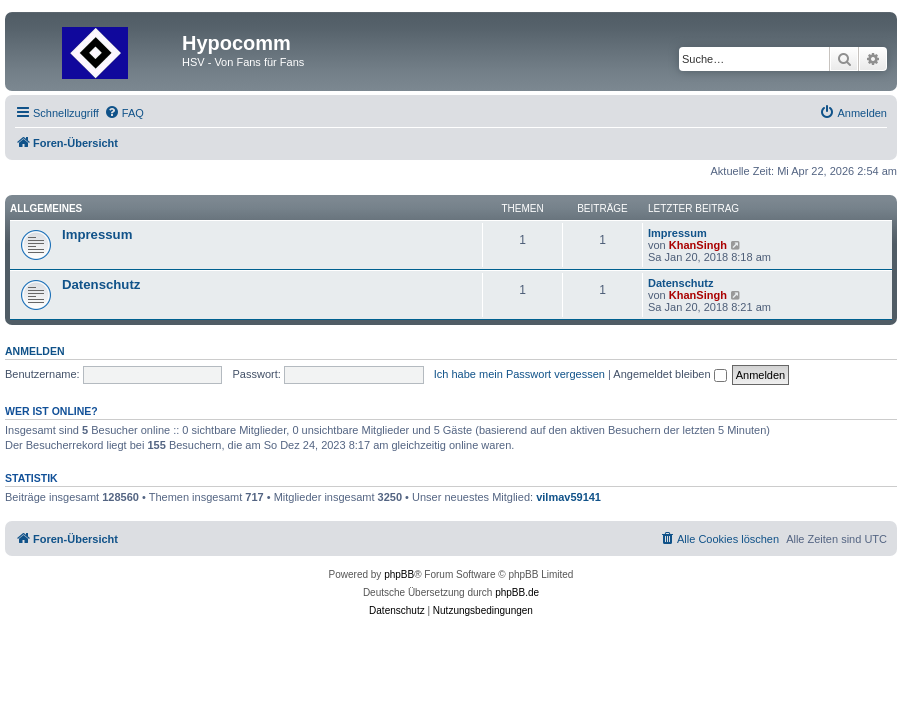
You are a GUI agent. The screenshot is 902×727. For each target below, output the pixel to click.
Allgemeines (46, 208)
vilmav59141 (568, 497)
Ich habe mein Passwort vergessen (519, 374)
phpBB (399, 574)
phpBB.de (517, 592)
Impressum (97, 234)
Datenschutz (101, 284)
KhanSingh (698, 245)
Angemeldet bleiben (669, 374)
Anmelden (35, 351)
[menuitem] (124, 113)
